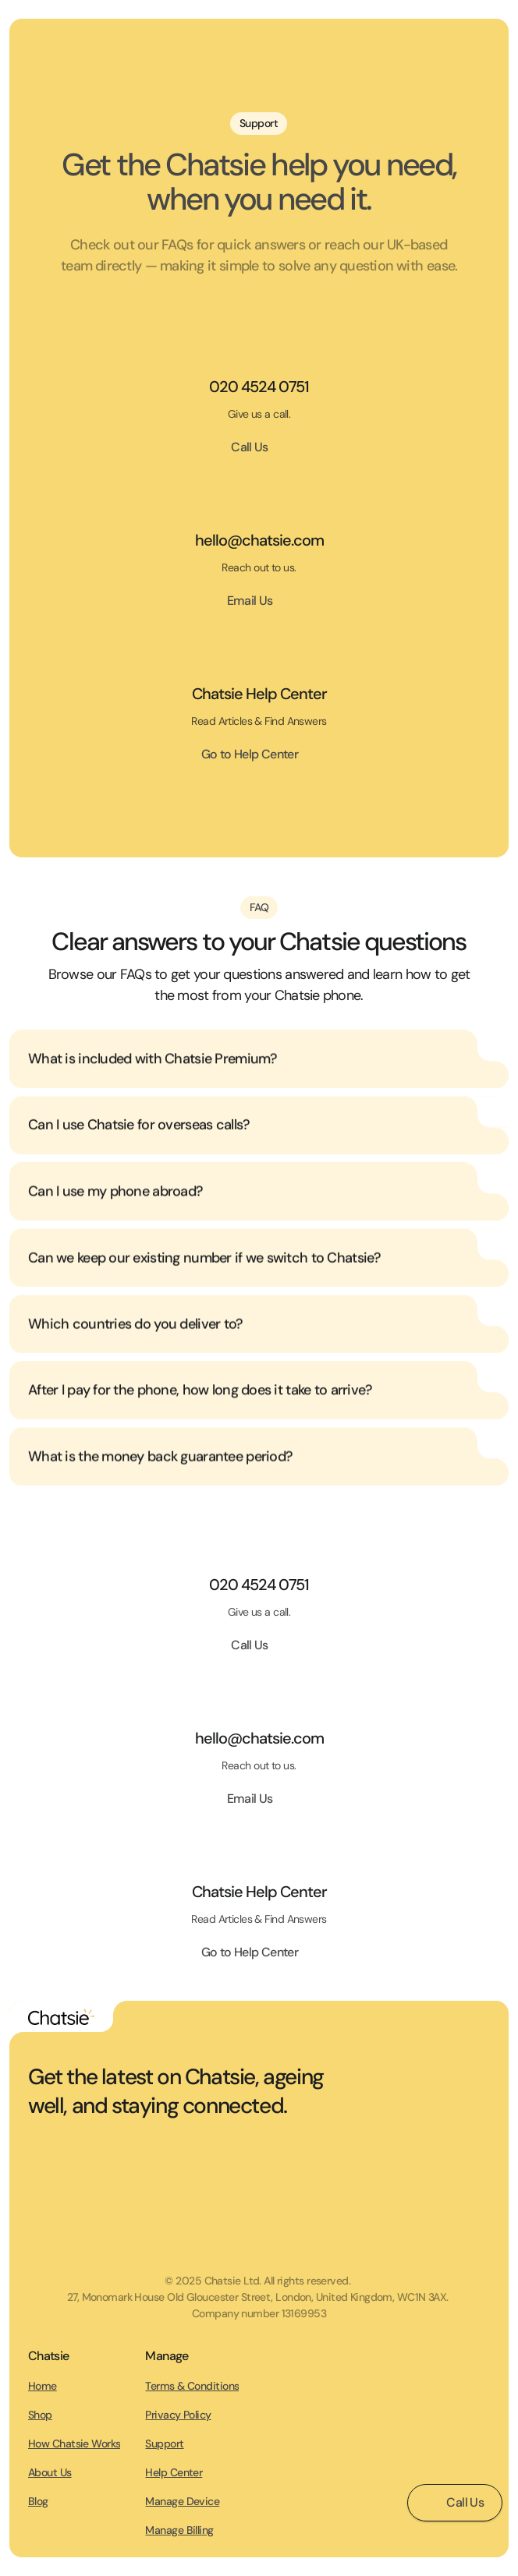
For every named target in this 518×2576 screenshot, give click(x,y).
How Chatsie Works (74, 2443)
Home (42, 2386)
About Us (50, 2472)
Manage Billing (179, 2530)
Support (164, 2443)
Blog (38, 2501)
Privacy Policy (178, 2415)
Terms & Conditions (192, 2386)
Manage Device (182, 2501)
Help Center (173, 2472)
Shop (40, 2415)
